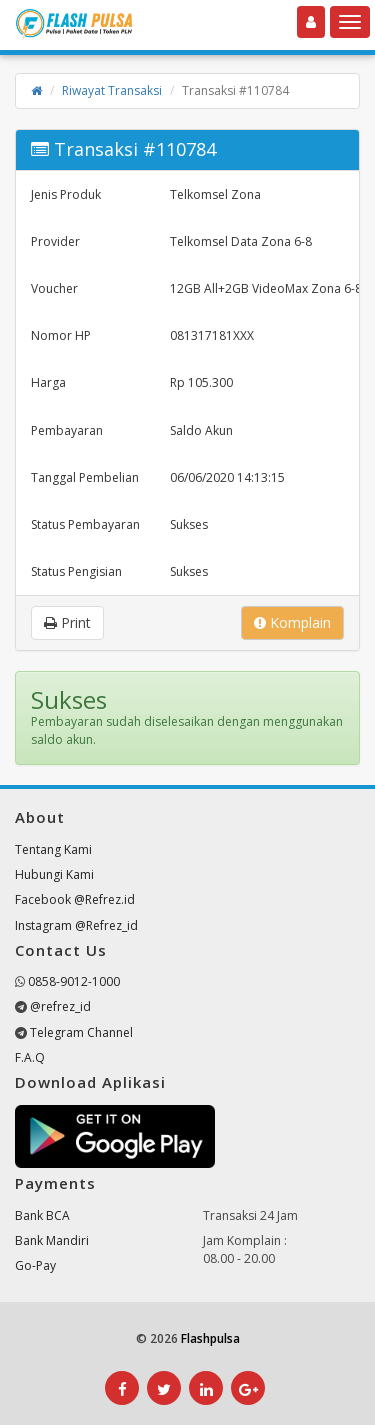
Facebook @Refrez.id (75, 899)
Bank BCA (42, 1215)
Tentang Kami (53, 849)
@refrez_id (60, 1006)
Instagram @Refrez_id (76, 925)
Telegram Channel (81, 1032)
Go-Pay (35, 1265)
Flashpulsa (210, 1338)
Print (67, 622)
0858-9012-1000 (74, 981)
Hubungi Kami (54, 874)
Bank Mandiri (52, 1240)
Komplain (292, 622)
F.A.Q (30, 1057)
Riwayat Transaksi (112, 90)
